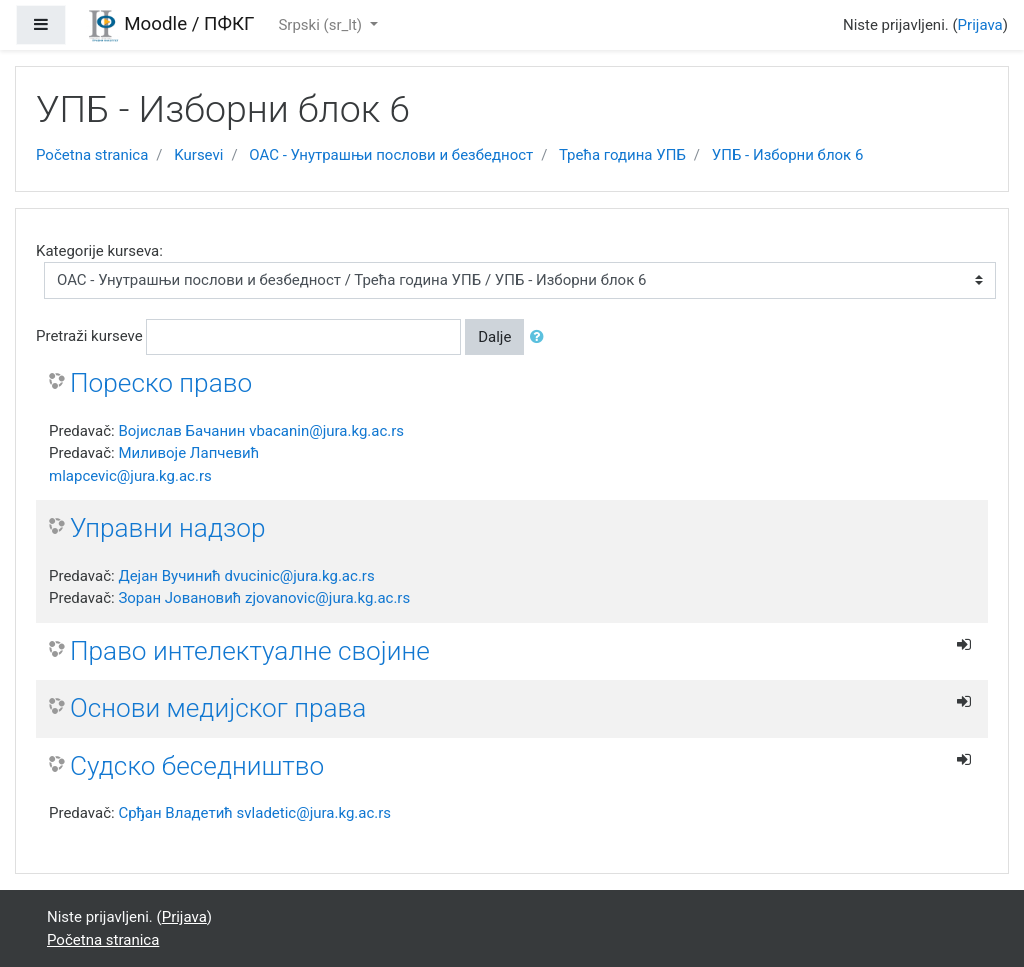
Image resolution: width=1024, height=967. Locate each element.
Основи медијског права (218, 708)
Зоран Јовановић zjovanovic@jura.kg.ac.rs (264, 598)
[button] (541, 337)
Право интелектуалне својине (250, 651)
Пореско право (161, 383)
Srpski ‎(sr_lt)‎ (321, 25)
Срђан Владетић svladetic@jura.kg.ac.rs (254, 813)
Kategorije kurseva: (99, 251)
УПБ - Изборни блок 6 (788, 155)
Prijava (980, 25)
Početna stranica (92, 155)
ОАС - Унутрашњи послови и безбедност (391, 155)
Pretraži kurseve (89, 336)
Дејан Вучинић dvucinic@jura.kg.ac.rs (246, 576)
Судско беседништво (197, 766)
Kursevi (198, 155)
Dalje (494, 337)
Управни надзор (168, 528)
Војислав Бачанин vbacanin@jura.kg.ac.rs (261, 431)
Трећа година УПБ (622, 155)
